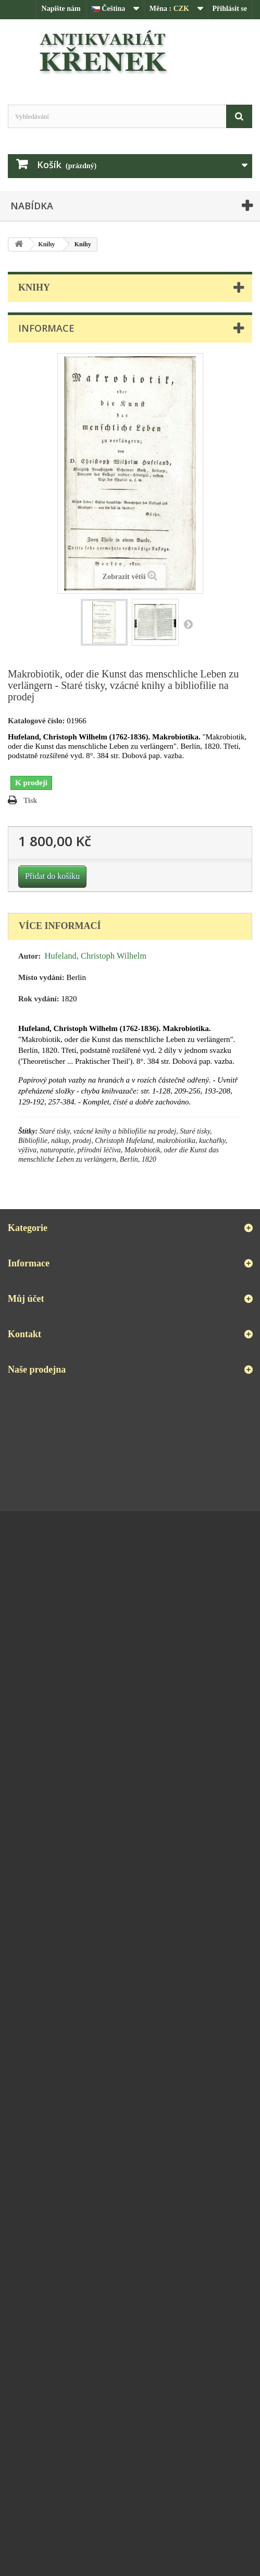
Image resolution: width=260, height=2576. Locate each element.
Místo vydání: (41, 977)
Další (188, 624)
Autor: (29, 956)
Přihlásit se (230, 8)
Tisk (30, 801)
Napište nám (61, 8)
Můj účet (26, 1298)
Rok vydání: (38, 999)
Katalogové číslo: (36, 721)
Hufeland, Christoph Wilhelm (95, 956)
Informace (46, 328)
